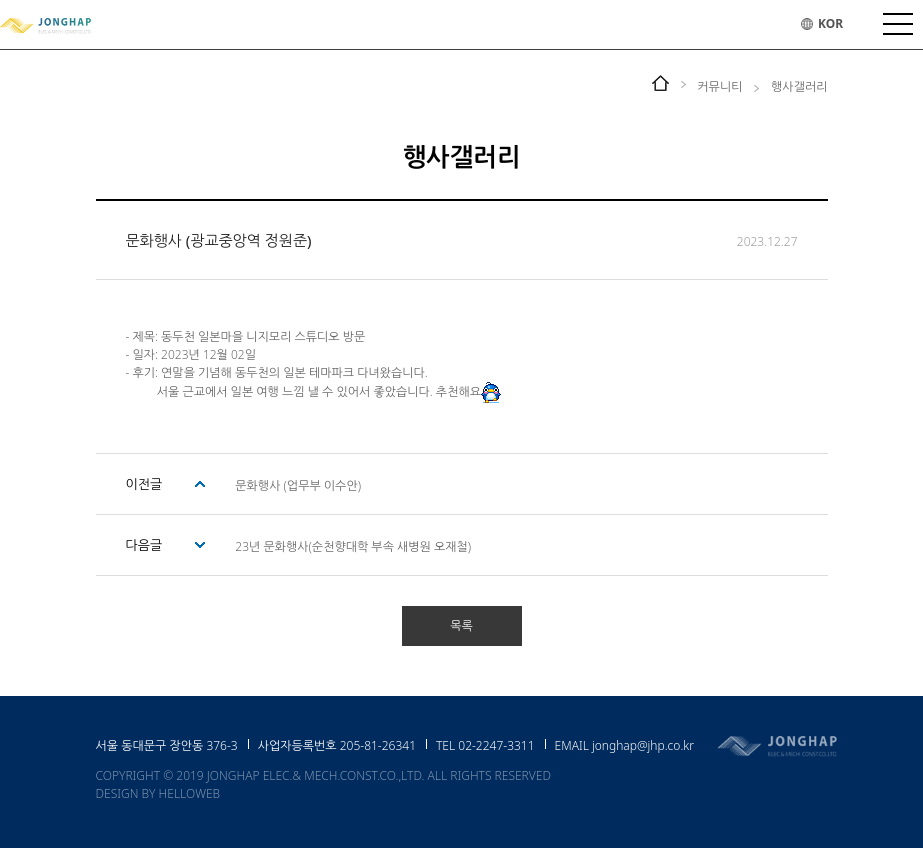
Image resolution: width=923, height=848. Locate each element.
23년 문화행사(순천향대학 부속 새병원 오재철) (353, 546)
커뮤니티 (719, 86)
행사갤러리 (799, 86)
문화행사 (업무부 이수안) (298, 485)
